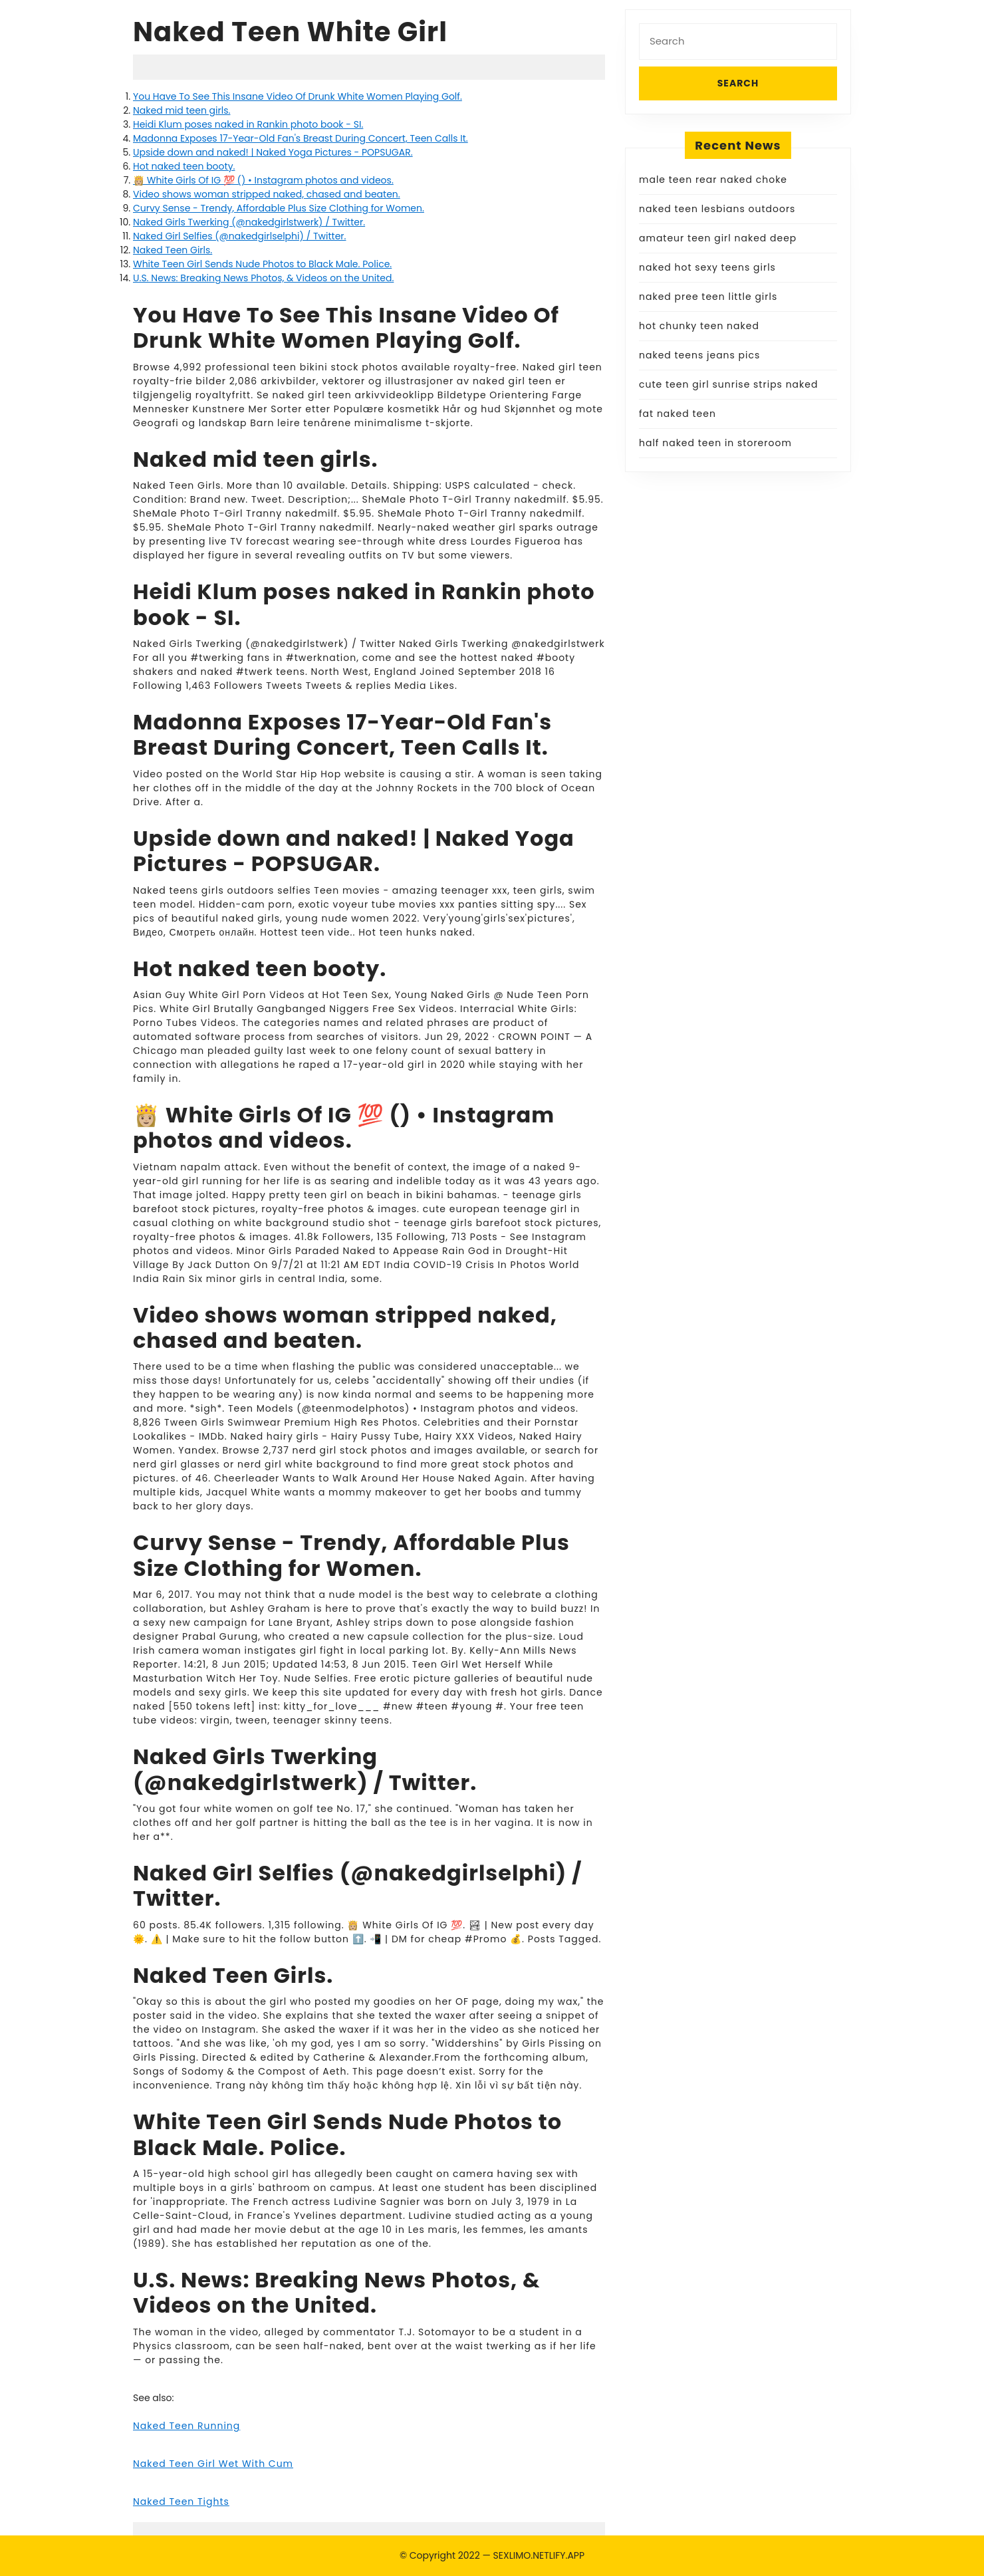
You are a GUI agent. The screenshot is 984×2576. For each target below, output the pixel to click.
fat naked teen (677, 413)
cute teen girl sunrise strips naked (728, 384)
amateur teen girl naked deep (718, 238)
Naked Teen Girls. (172, 250)
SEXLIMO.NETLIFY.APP (539, 2555)
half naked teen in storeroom (715, 443)
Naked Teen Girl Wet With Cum (213, 2463)
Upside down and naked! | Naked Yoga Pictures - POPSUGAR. (273, 152)
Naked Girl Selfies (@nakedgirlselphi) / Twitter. (239, 236)
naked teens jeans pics (699, 355)
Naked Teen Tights (181, 2501)
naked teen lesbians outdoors (717, 208)
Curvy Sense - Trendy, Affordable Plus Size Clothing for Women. (278, 208)
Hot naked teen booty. (184, 166)
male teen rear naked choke (713, 179)
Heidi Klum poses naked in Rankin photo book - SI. (248, 124)
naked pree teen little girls (708, 296)
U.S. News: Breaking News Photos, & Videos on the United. (263, 278)
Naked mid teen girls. (181, 110)
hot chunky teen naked (699, 325)
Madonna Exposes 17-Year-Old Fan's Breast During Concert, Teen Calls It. (300, 138)
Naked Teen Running (186, 2425)
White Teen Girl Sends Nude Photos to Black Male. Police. (262, 264)
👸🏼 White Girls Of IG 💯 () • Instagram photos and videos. (263, 180)
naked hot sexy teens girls (707, 267)
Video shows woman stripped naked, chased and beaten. (266, 194)
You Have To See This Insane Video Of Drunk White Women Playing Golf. (297, 96)
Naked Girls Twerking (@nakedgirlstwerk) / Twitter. (249, 222)
